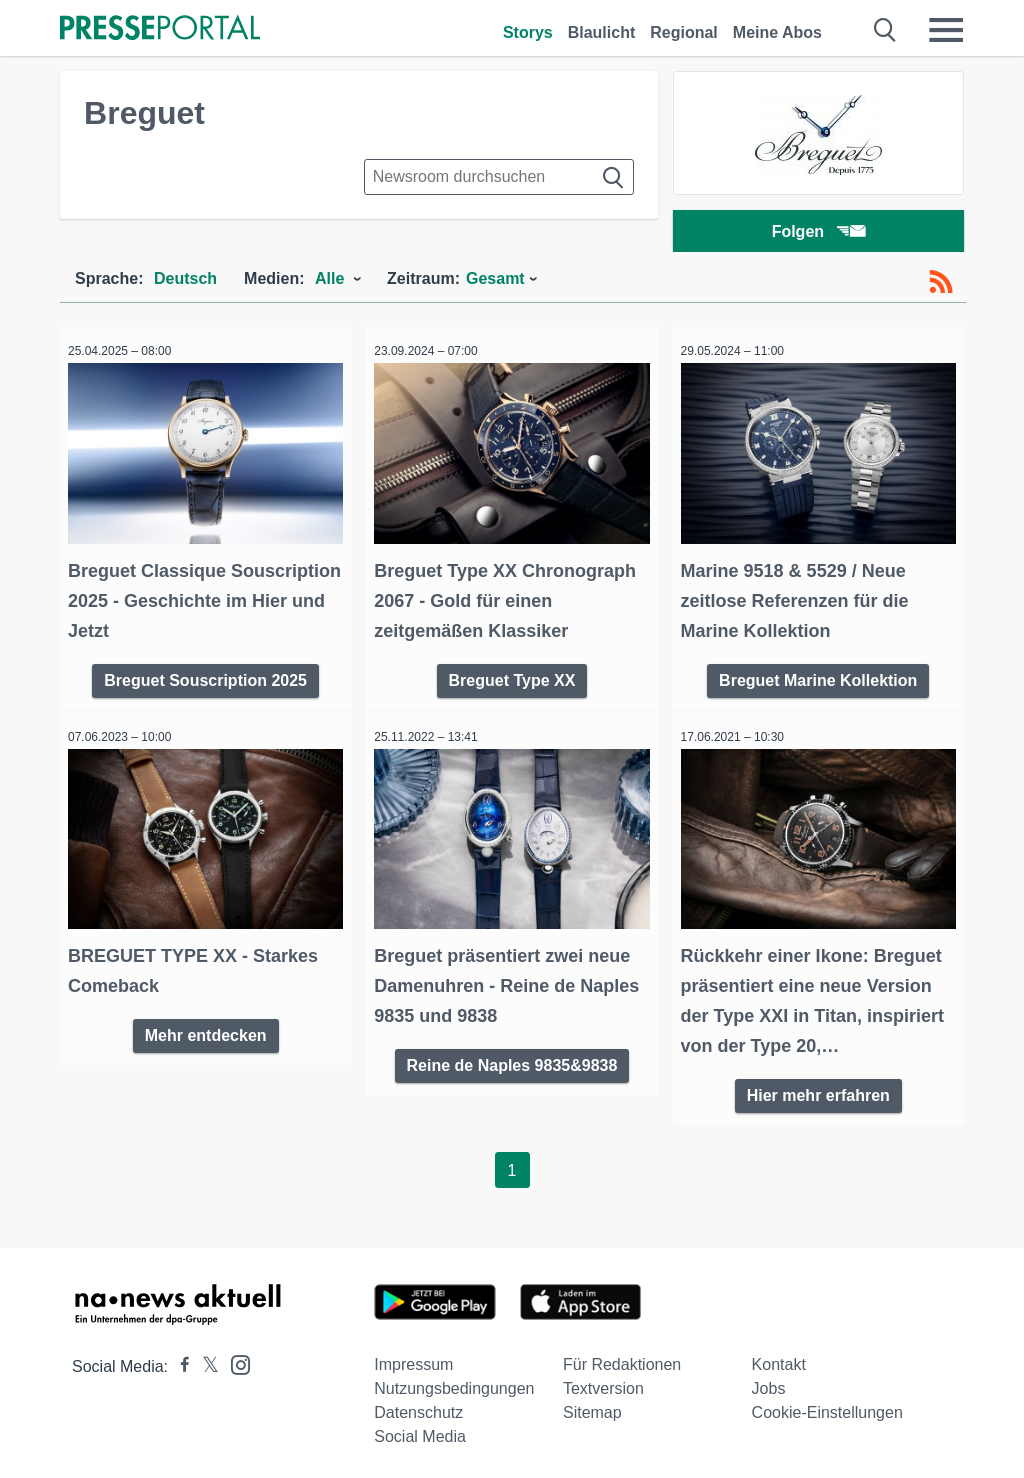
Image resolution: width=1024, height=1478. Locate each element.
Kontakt (779, 1357)
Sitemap (592, 1405)
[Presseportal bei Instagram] (234, 1356)
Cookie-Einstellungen (827, 1405)
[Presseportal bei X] (204, 1359)
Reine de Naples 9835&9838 (512, 1055)
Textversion (603, 1381)
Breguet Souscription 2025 (205, 676)
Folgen (818, 234)
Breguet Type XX (512, 676)
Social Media (420, 1429)
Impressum (413, 1357)
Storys (528, 32)
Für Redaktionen (622, 1357)
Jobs (769, 1381)
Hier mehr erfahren (818, 1085)
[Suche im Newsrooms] (499, 177)
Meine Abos (777, 32)
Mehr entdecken (206, 1025)
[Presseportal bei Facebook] (179, 1359)
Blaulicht (602, 32)
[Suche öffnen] (885, 30)
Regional (684, 32)
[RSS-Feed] (941, 288)
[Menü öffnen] (946, 30)
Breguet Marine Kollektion (818, 676)
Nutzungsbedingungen (454, 1381)
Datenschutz (418, 1405)
